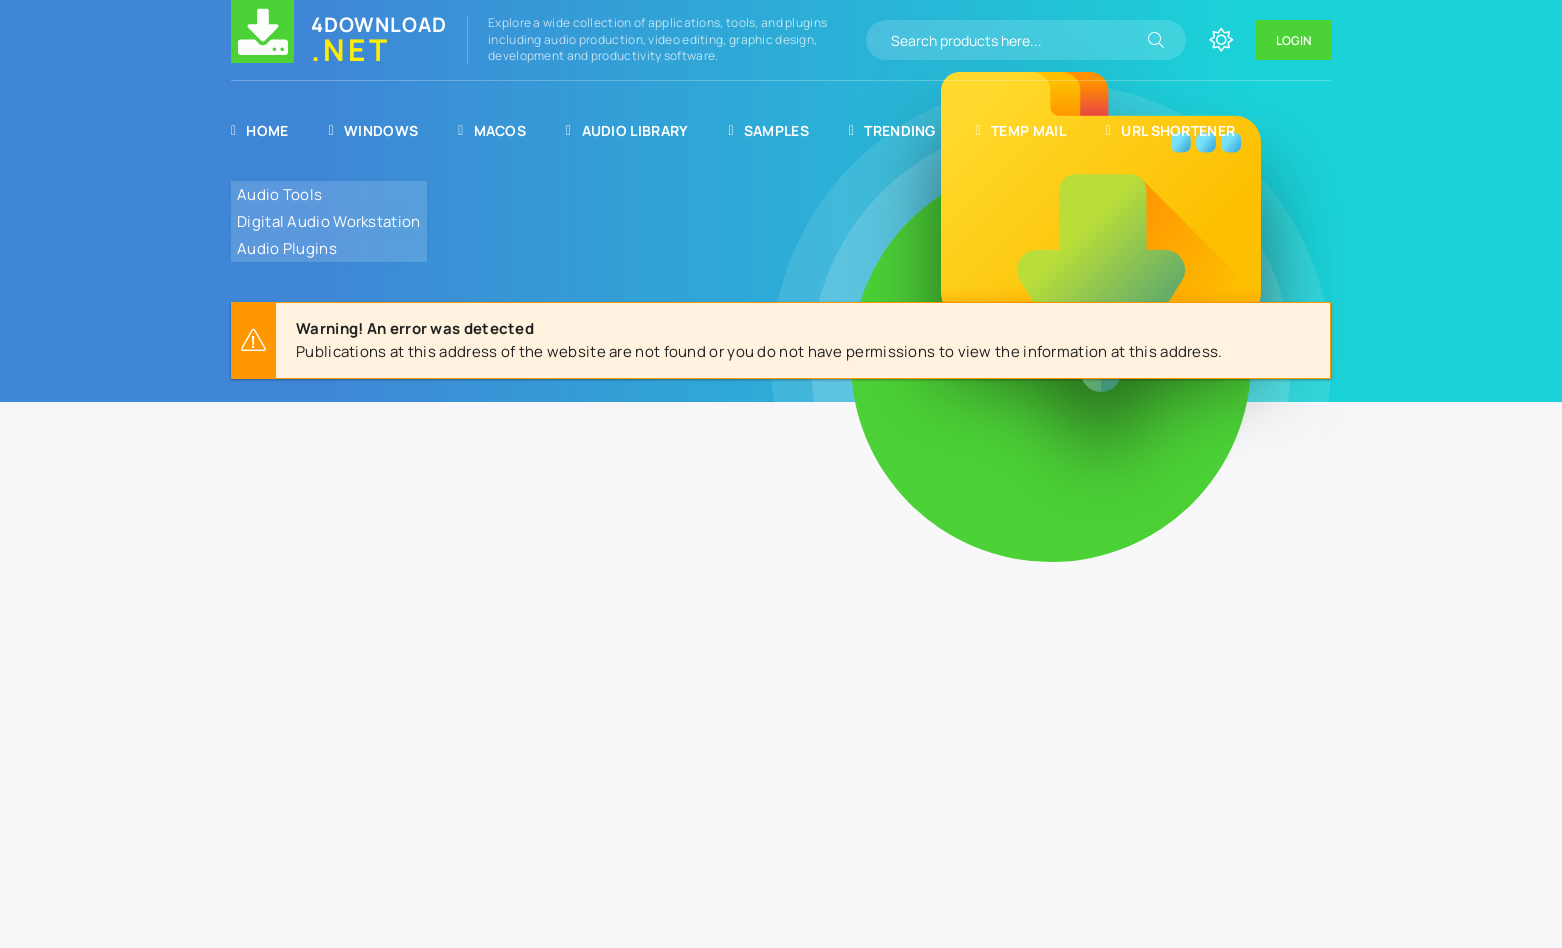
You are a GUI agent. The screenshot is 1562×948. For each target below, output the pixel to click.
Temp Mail (1021, 130)
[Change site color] (1221, 40)
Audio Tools (279, 194)
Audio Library (627, 130)
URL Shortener (1170, 130)
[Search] (1156, 40)
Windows (374, 130)
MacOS (492, 130)
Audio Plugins (287, 248)
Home (260, 130)
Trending (892, 130)
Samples (768, 130)
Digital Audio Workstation (329, 221)
